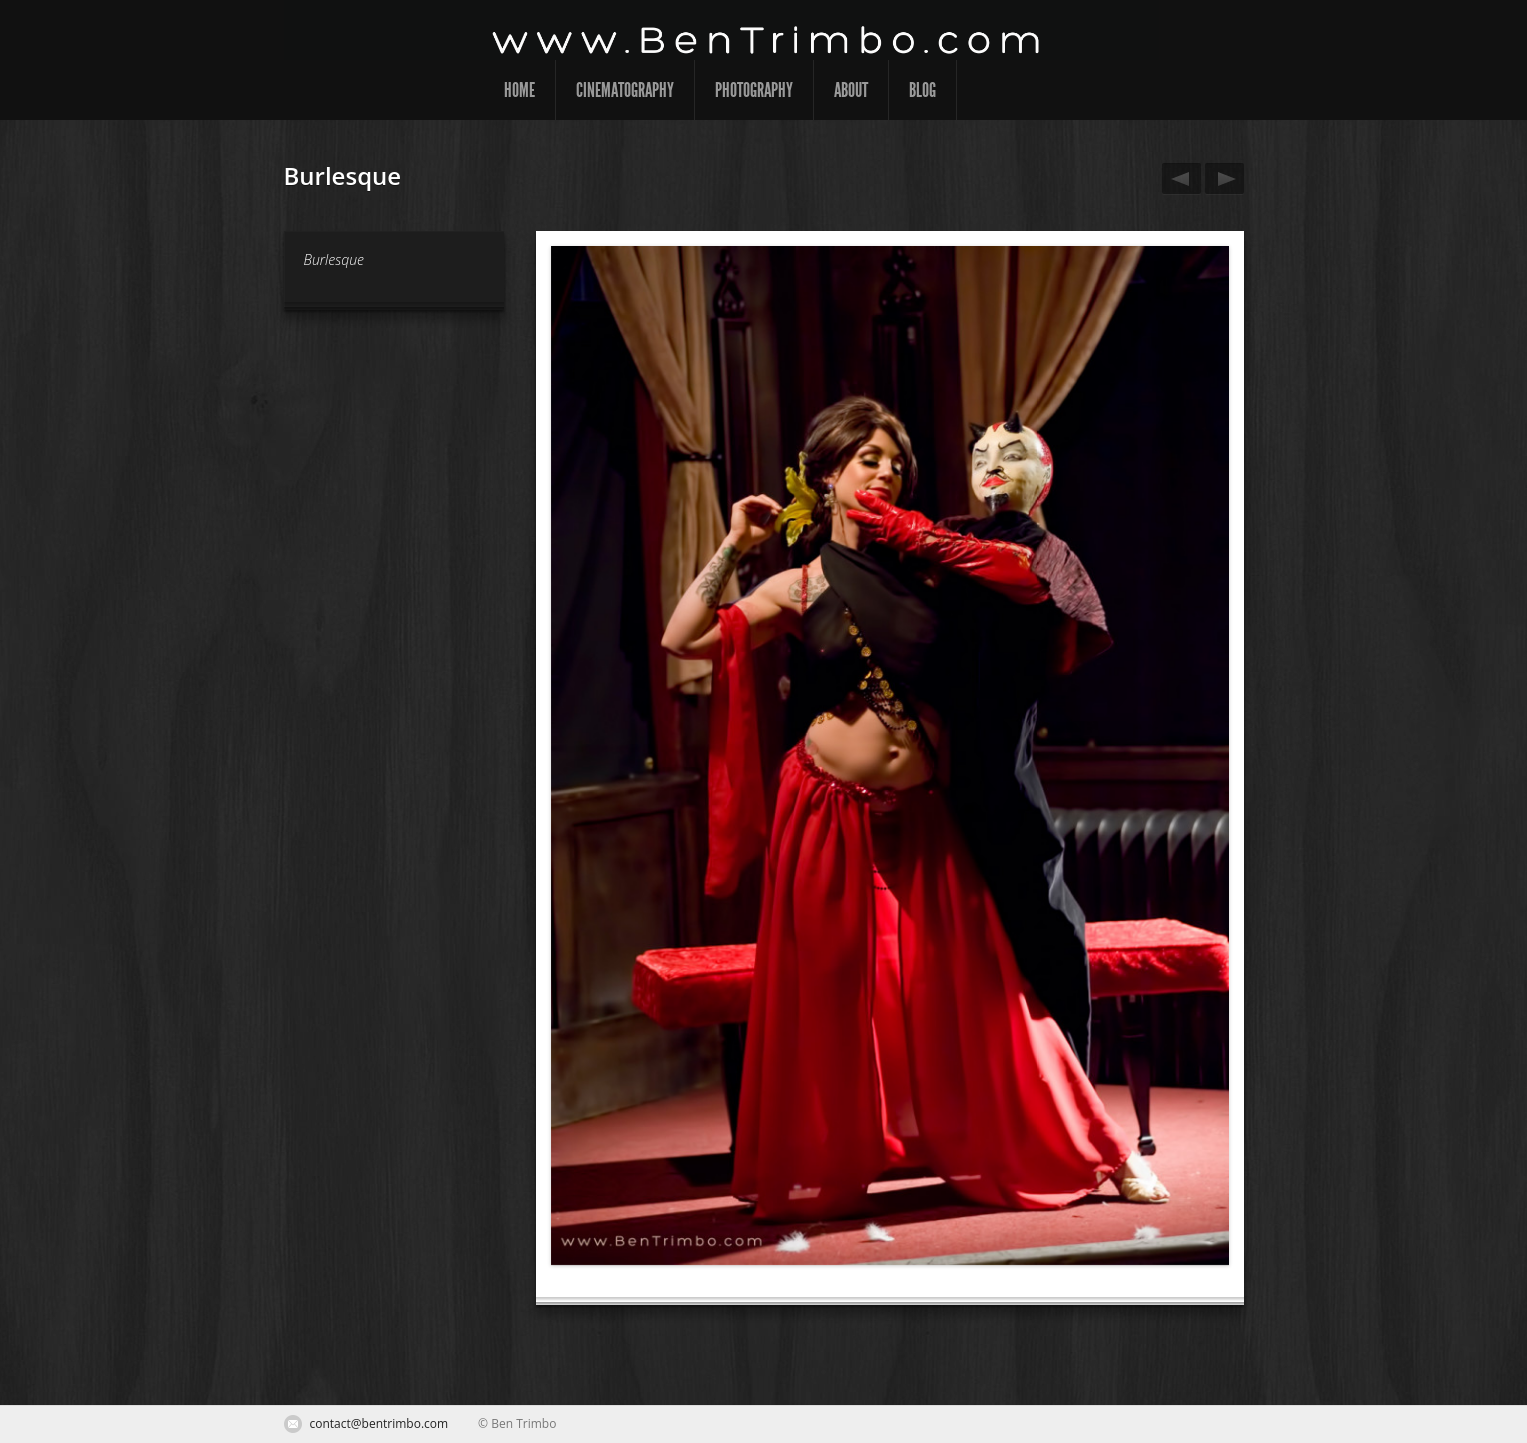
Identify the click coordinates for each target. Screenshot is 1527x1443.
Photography (754, 90)
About (851, 90)
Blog (922, 90)
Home (519, 90)
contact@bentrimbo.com (379, 1423)
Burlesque (1178, 179)
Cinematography (625, 90)
